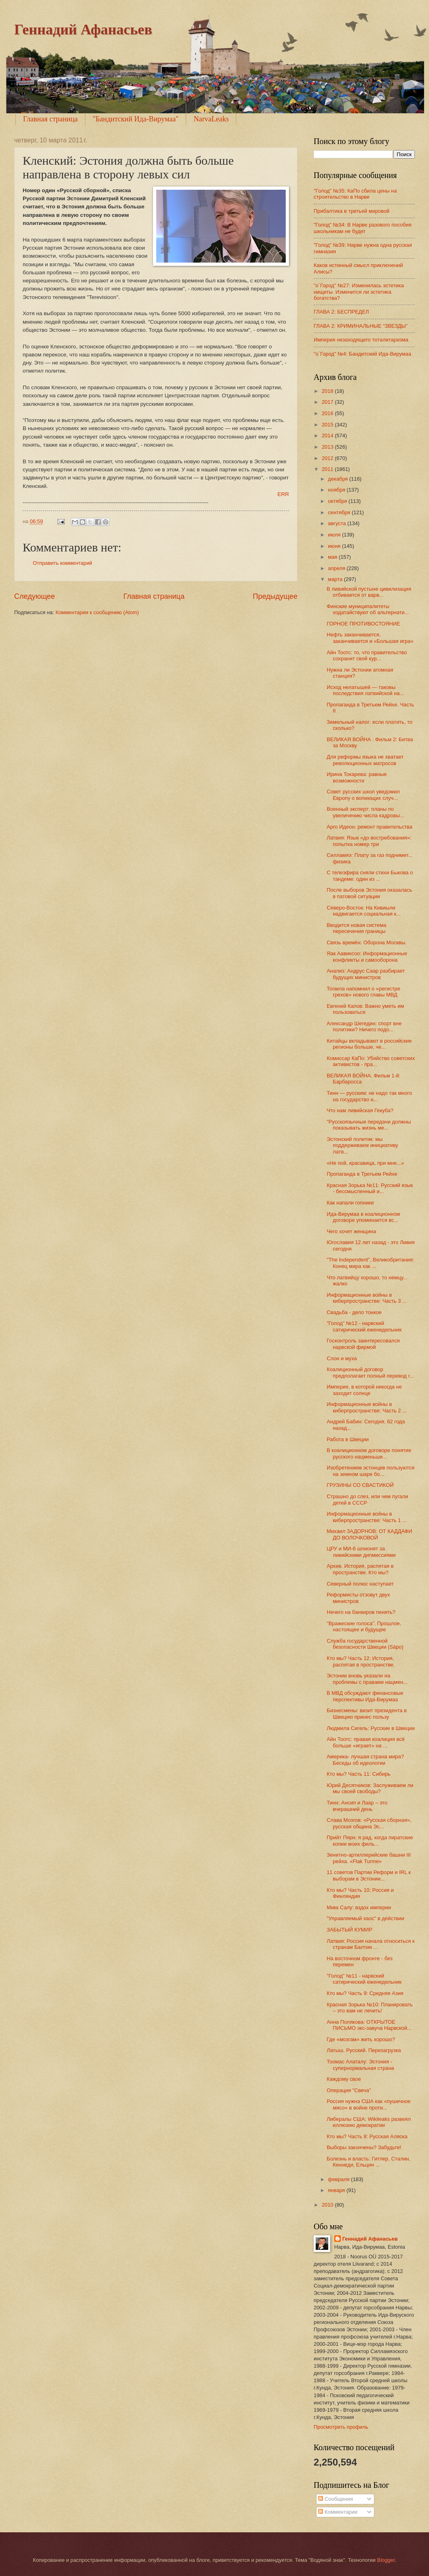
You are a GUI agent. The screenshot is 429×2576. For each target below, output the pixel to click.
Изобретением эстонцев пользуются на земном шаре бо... (370, 1471)
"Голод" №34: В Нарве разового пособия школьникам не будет (363, 228)
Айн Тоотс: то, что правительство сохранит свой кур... (367, 655)
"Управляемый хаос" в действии (365, 1918)
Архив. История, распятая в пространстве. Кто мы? (360, 1569)
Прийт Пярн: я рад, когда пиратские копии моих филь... (370, 1840)
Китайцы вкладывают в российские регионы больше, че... (369, 1044)
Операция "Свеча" (349, 2090)
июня (335, 546)
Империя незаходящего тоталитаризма (361, 340)
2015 (328, 425)
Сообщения (335, 2499)
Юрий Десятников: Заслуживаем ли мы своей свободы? (370, 1788)
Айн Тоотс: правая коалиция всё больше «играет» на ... (366, 1742)
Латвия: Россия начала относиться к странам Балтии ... (370, 1944)
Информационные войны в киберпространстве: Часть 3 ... (367, 1298)
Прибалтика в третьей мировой (351, 211)
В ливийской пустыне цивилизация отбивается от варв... (369, 592)
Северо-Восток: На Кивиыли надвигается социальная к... (364, 911)
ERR (283, 494)
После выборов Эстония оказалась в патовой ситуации (369, 893)
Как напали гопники (350, 1203)
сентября (340, 512)
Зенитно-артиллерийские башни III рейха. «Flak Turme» (369, 1858)
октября (338, 501)
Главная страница (50, 119)
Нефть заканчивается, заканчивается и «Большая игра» (370, 638)
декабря (338, 479)
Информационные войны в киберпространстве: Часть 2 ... (367, 1407)
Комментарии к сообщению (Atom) (97, 612)
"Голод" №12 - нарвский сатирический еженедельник (364, 1326)
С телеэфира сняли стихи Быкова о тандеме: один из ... (370, 875)
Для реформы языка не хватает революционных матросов (365, 760)
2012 (328, 458)
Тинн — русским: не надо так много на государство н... (369, 1096)
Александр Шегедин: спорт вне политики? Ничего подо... (364, 1026)
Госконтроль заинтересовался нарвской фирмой (363, 1344)
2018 (328, 391)
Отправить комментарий (62, 563)
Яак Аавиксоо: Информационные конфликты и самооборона (367, 956)
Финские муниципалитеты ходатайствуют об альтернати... (368, 609)
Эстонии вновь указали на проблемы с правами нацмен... (367, 1679)
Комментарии (337, 2512)
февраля (339, 2179)
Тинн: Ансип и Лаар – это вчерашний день (357, 1806)
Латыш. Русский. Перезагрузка (364, 2050)
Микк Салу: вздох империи (359, 1907)
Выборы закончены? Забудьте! (364, 2147)
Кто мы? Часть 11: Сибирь (359, 1774)
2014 (328, 436)
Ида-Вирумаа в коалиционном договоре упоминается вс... (363, 1217)
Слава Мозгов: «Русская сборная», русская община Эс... (369, 1823)
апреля (337, 568)
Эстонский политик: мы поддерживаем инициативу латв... (362, 1145)
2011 (328, 469)
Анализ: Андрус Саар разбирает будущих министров (366, 974)
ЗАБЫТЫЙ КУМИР (349, 1930)
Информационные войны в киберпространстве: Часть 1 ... (367, 1517)
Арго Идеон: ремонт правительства (369, 827)
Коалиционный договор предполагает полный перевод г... (370, 1372)
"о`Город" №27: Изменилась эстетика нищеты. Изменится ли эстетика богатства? (359, 291)
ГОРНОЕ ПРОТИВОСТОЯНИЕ (363, 624)
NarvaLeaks (211, 119)
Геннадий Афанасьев (83, 29)
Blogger (386, 2560)
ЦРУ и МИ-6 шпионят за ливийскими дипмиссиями (361, 1552)
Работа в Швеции (348, 1439)
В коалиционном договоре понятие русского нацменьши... (369, 1453)
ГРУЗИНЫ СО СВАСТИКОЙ (360, 1485)
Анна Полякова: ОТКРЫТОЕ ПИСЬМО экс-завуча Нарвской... (369, 2025)
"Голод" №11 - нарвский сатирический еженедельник (364, 1979)
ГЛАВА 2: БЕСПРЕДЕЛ (341, 312)
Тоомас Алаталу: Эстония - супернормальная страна (360, 2065)
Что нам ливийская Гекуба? (360, 1110)
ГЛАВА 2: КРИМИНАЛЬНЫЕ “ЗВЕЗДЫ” (361, 326)
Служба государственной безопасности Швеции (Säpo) (365, 1644)
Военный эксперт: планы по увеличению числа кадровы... (365, 812)
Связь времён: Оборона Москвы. (366, 942)
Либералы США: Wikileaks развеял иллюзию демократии (369, 2122)
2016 (328, 413)
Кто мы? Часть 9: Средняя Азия (365, 1993)
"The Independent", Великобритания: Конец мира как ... (370, 1263)
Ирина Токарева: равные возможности (357, 777)
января (337, 2190)
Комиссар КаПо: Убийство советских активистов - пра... (371, 1061)
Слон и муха (342, 1358)
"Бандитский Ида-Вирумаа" (136, 119)
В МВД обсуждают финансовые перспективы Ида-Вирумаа (365, 1696)
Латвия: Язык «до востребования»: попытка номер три (369, 841)
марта (336, 579)
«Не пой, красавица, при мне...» (365, 1163)
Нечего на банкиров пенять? (361, 1612)
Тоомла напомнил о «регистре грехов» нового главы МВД (363, 992)
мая (333, 557)
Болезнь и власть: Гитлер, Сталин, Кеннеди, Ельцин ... (368, 2162)
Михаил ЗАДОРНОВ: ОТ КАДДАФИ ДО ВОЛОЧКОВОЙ (369, 1534)
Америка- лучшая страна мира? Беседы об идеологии (365, 1759)
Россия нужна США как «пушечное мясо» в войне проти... (368, 2104)
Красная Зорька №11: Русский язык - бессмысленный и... (370, 1188)
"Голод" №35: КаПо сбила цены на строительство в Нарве (355, 194)
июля (335, 535)
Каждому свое (344, 2079)
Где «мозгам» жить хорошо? (361, 2039)
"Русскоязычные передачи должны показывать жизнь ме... (369, 1125)
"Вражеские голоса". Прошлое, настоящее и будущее (364, 1626)
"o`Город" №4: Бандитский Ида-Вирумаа (362, 354)
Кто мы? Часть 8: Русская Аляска (367, 2136)
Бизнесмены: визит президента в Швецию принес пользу (367, 1713)
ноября (337, 490)
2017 (328, 402)
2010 (328, 2205)
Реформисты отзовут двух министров (358, 1598)
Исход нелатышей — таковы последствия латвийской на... (365, 690)
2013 (328, 447)
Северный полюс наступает (360, 1584)
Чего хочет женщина (351, 1231)
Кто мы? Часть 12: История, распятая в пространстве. (361, 1661)
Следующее (34, 596)
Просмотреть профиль (341, 2427)
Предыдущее (275, 596)
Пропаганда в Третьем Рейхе (362, 1174)
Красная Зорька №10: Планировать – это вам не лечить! (370, 2007)
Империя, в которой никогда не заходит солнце (364, 1390)
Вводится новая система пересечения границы (356, 928)
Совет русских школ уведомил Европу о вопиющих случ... (363, 795)
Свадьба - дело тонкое (354, 1312)
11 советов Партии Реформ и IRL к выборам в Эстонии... (369, 1875)
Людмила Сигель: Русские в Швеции (371, 1728)
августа (337, 523)
